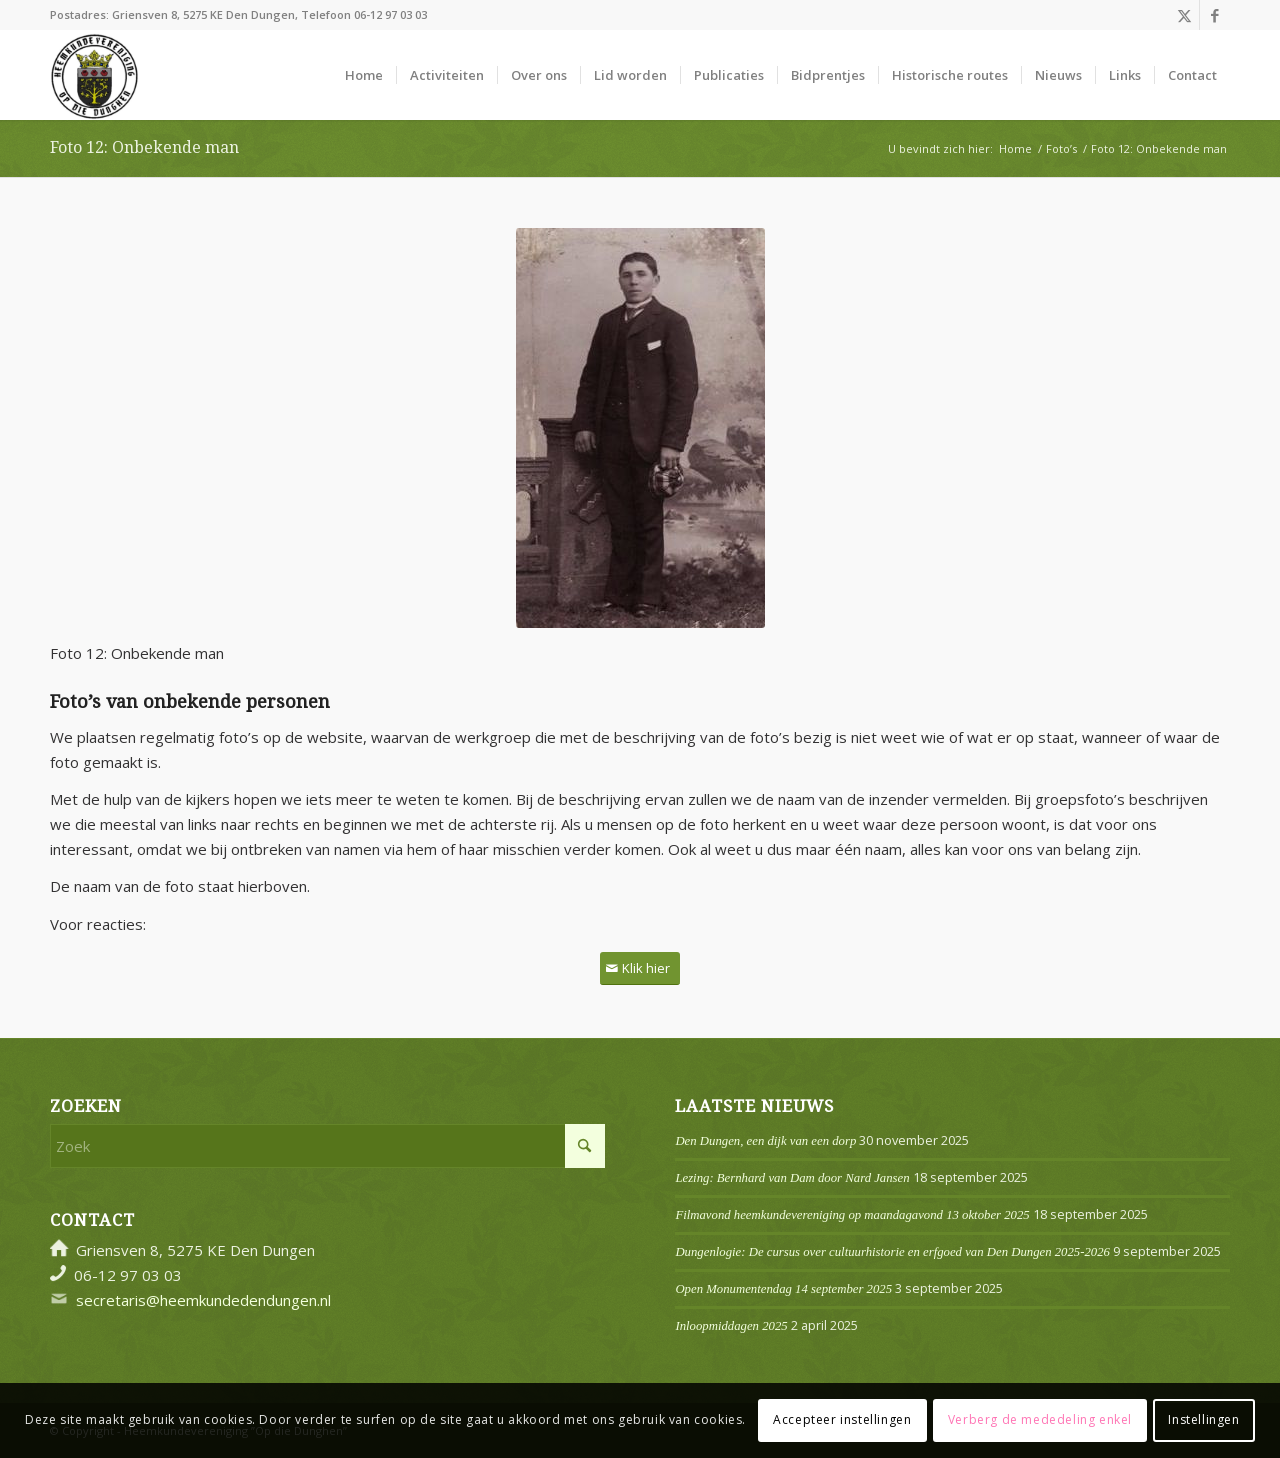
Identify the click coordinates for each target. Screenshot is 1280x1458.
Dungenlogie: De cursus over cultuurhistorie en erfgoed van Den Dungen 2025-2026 (892, 1252)
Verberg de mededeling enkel (1040, 1419)
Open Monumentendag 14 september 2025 (783, 1289)
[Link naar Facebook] (1215, 15)
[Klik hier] (640, 968)
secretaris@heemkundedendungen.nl (203, 1300)
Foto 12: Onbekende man (144, 147)
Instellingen (1203, 1419)
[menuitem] (364, 75)
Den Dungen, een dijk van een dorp (765, 1141)
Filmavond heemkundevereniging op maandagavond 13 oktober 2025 (852, 1215)
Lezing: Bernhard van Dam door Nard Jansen (792, 1178)
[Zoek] (327, 1146)
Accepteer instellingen (842, 1419)
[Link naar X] (1184, 15)
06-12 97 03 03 (390, 14)
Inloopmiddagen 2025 (731, 1326)
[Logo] (94, 75)
